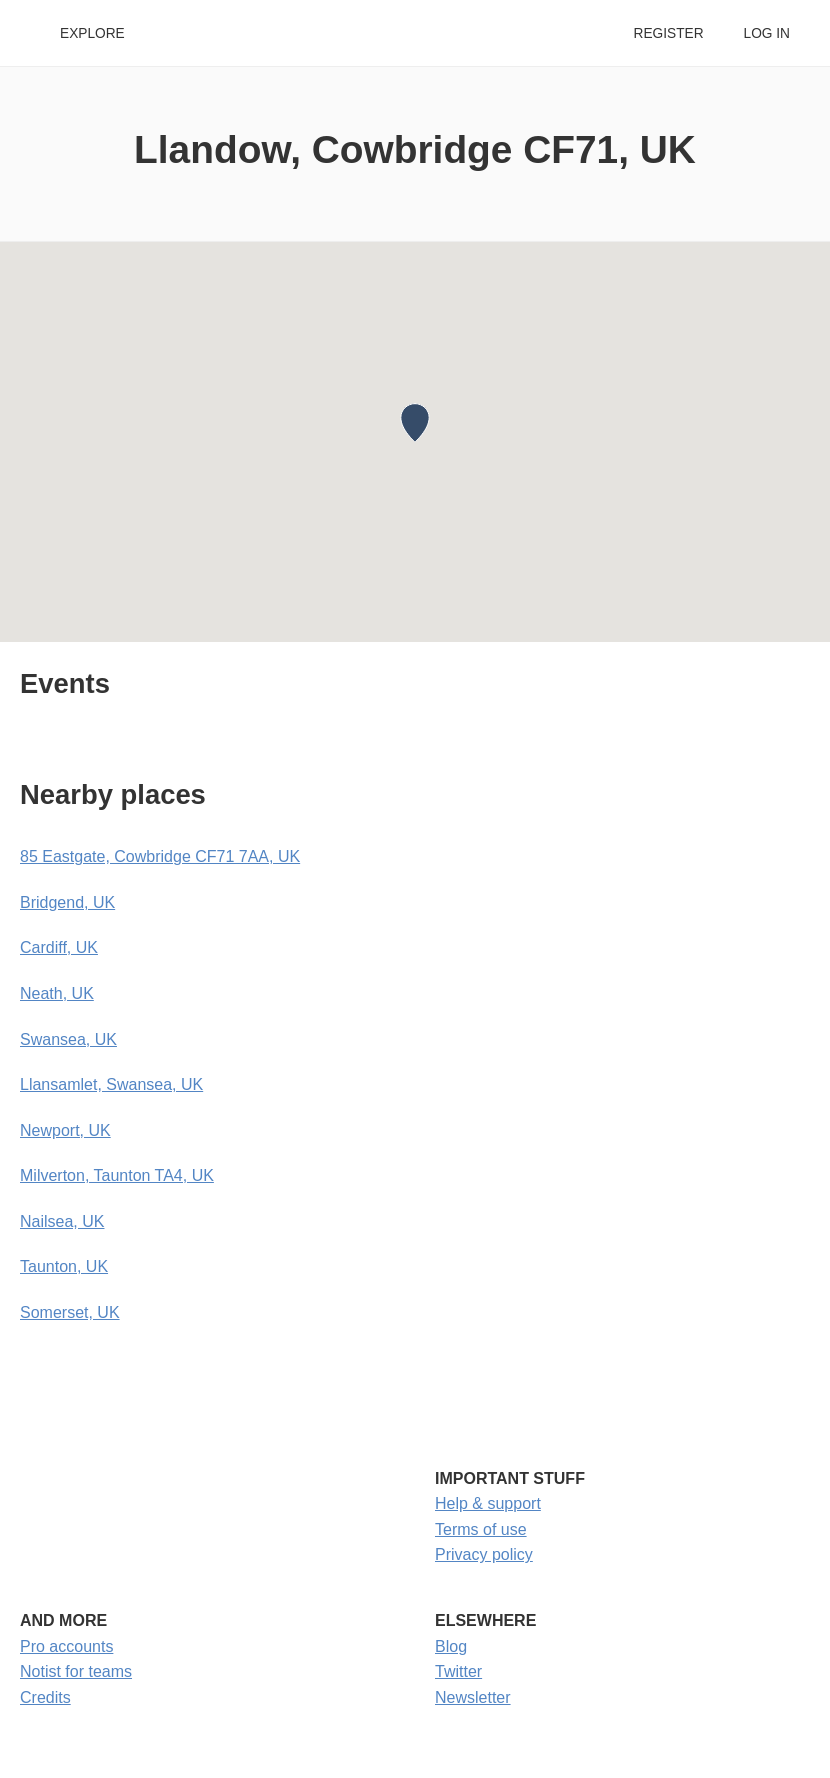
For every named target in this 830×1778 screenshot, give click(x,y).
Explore (92, 33)
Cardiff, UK (59, 947)
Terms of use (481, 1529)
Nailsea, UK (62, 1221)
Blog (451, 1646)
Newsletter (473, 1697)
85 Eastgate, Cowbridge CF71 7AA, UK (160, 856)
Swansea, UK (68, 1039)
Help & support (488, 1503)
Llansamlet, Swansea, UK (111, 1084)
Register (668, 33)
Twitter (458, 1671)
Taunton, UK (64, 1266)
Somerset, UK (70, 1312)
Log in (767, 33)
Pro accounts (66, 1646)
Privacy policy (484, 1554)
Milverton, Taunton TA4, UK (117, 1175)
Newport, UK (65, 1130)
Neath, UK (57, 993)
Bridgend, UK (67, 902)
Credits (45, 1697)
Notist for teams (76, 1671)
